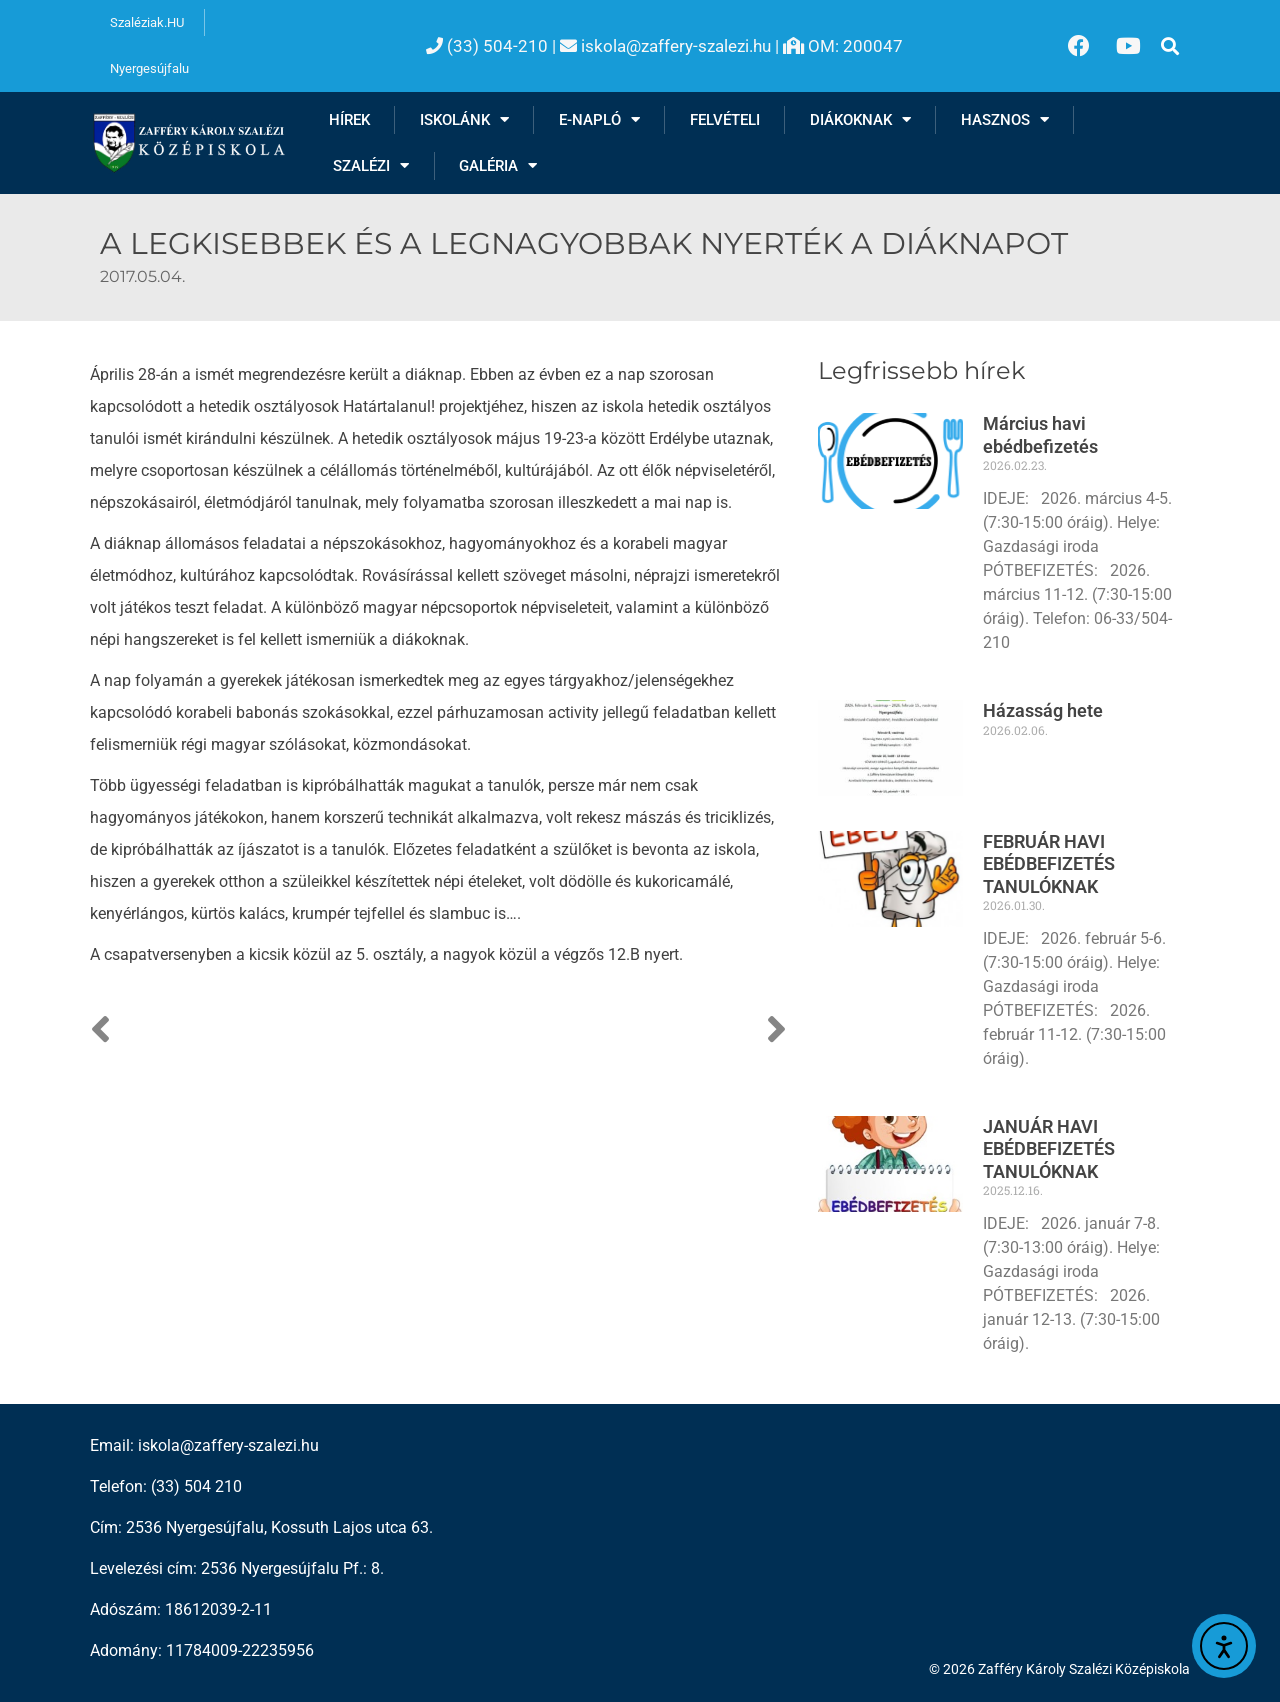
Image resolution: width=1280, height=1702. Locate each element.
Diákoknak (860, 119)
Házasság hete (1043, 710)
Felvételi (725, 120)
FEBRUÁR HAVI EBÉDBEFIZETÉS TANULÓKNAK (1049, 864)
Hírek (349, 120)
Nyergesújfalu (149, 68)
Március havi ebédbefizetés (1040, 435)
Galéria (498, 165)
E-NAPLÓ (599, 119)
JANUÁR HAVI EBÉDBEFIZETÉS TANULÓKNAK (1049, 1149)
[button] (1170, 45)
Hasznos (1005, 119)
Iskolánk (464, 119)
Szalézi (371, 165)
